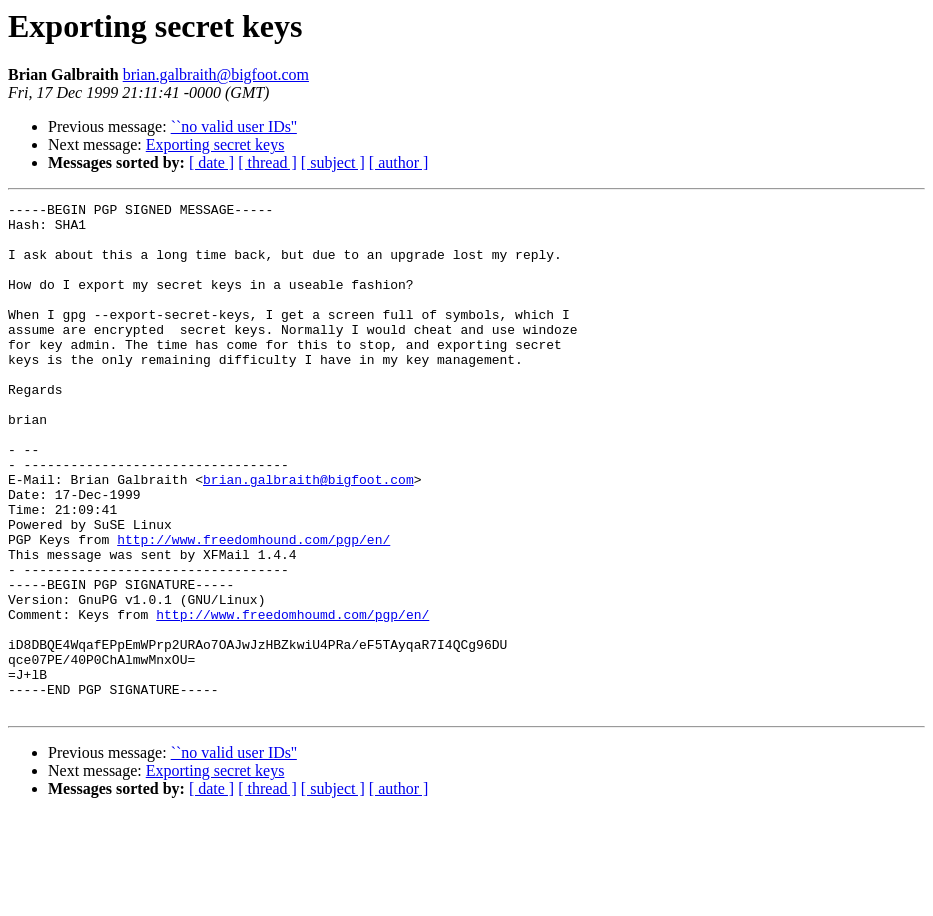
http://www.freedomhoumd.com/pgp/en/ (292, 698)
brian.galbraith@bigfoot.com (216, 74)
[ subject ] (333, 162)
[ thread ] (267, 162)
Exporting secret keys (215, 144)
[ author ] (399, 162)
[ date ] (211, 162)
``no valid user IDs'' (234, 126)
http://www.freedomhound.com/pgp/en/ (253, 608)
